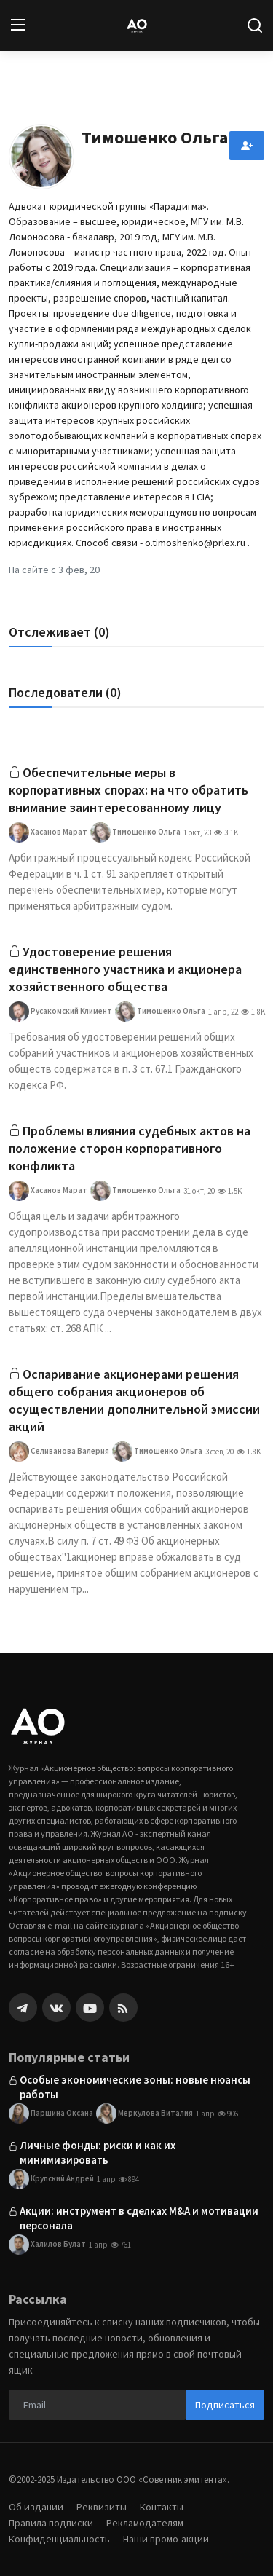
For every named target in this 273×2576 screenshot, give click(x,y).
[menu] (18, 25)
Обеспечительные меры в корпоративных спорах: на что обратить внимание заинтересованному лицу (128, 790)
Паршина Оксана (51, 2113)
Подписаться (225, 2404)
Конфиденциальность (59, 2538)
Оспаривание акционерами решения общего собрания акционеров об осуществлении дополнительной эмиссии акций (134, 1400)
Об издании (36, 2506)
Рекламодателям (144, 2522)
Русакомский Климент (60, 1011)
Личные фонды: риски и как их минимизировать (97, 2152)
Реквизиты (101, 2506)
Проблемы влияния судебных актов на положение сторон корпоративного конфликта (129, 1148)
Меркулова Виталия (144, 2113)
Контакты (161, 2506)
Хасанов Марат (48, 832)
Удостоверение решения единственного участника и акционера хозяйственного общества (125, 969)
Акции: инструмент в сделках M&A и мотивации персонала (139, 2218)
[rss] (123, 2007)
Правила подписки (51, 2522)
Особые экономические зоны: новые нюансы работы (135, 2087)
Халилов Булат (47, 2244)
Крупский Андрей (51, 2179)
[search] (255, 25)
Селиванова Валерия (59, 1451)
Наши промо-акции (166, 2538)
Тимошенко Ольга (135, 832)
